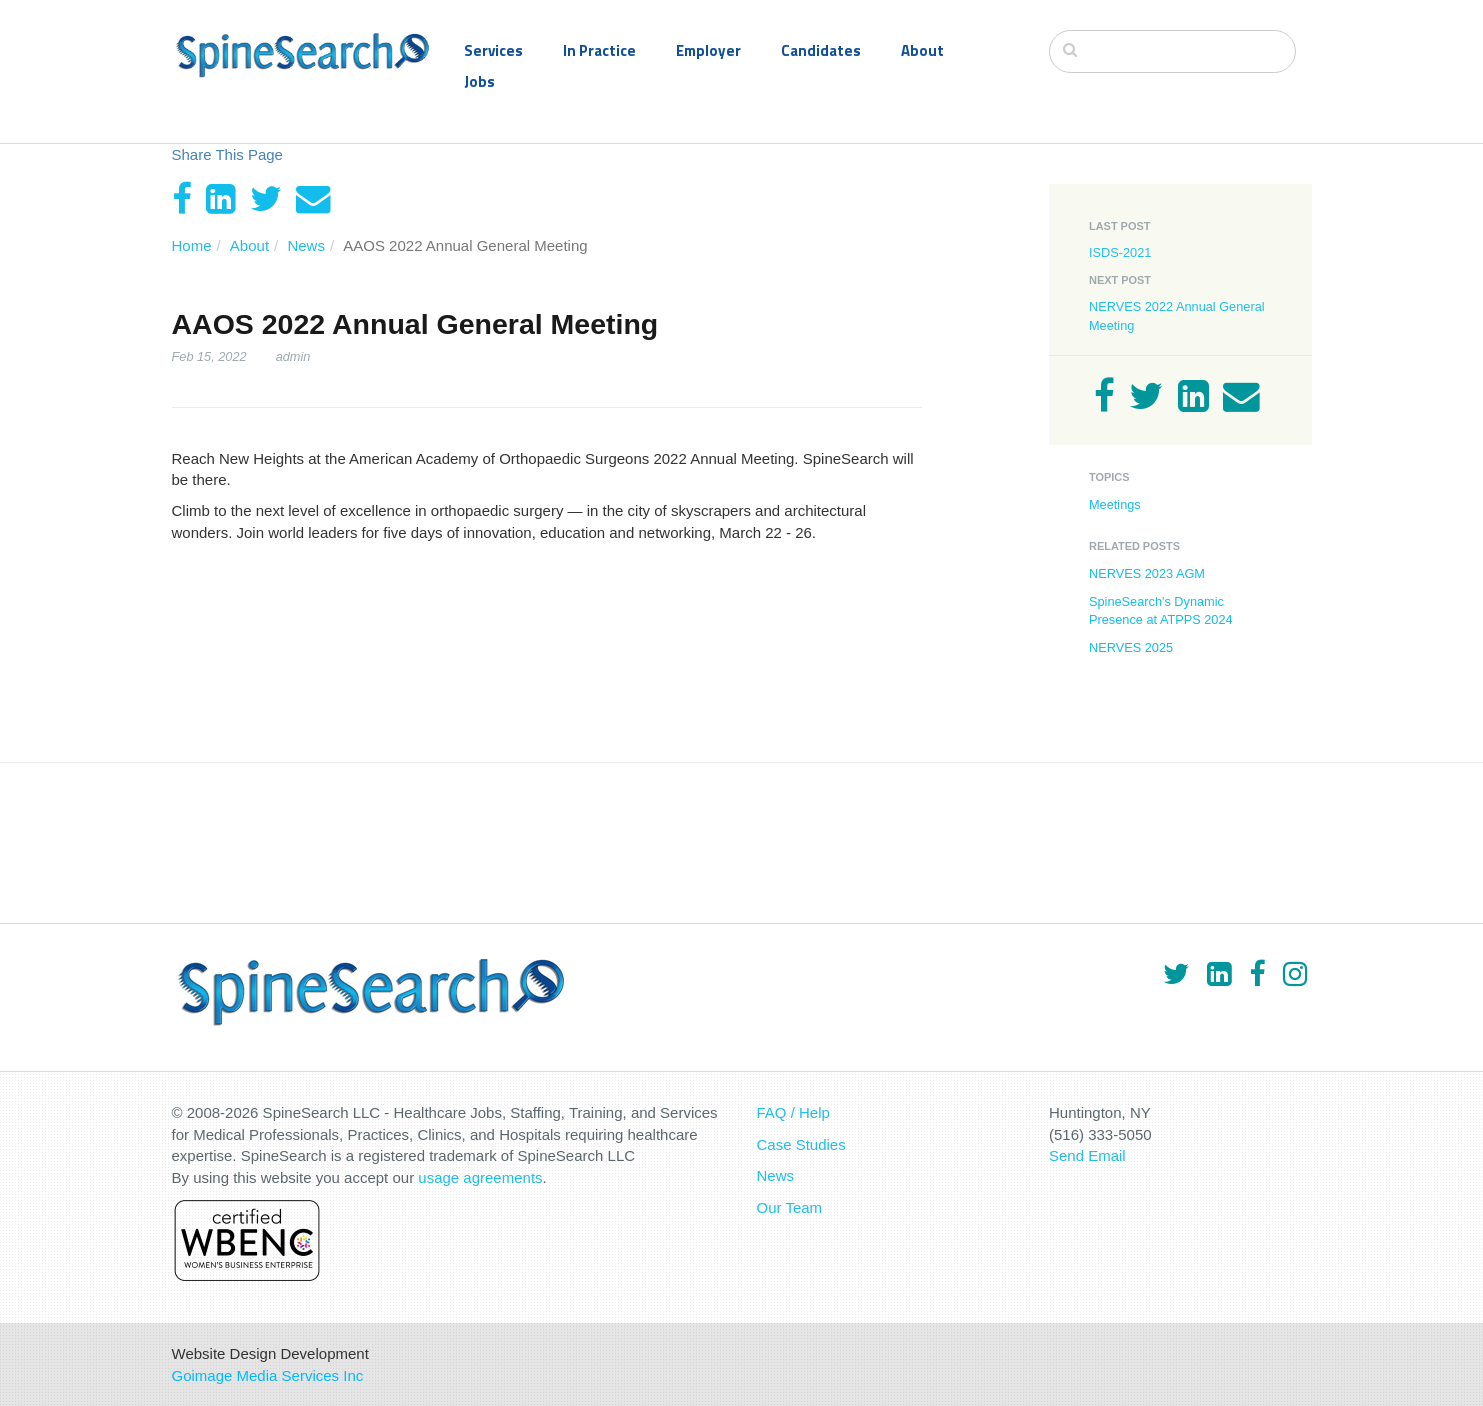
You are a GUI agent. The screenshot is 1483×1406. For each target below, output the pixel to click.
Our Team (790, 1207)
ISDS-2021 (1120, 252)
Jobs (479, 81)
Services (493, 50)
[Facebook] (182, 199)
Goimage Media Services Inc (268, 1375)
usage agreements (480, 1177)
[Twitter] (266, 199)
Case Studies (801, 1144)
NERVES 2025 (1131, 647)
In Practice (599, 50)
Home (192, 245)
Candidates (821, 50)
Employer (708, 50)
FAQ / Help (793, 1112)
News (306, 245)
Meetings (1115, 504)
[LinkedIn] (221, 199)
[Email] (313, 199)
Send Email (1087, 1155)
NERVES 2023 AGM (1147, 573)
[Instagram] (1295, 974)
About (922, 50)
